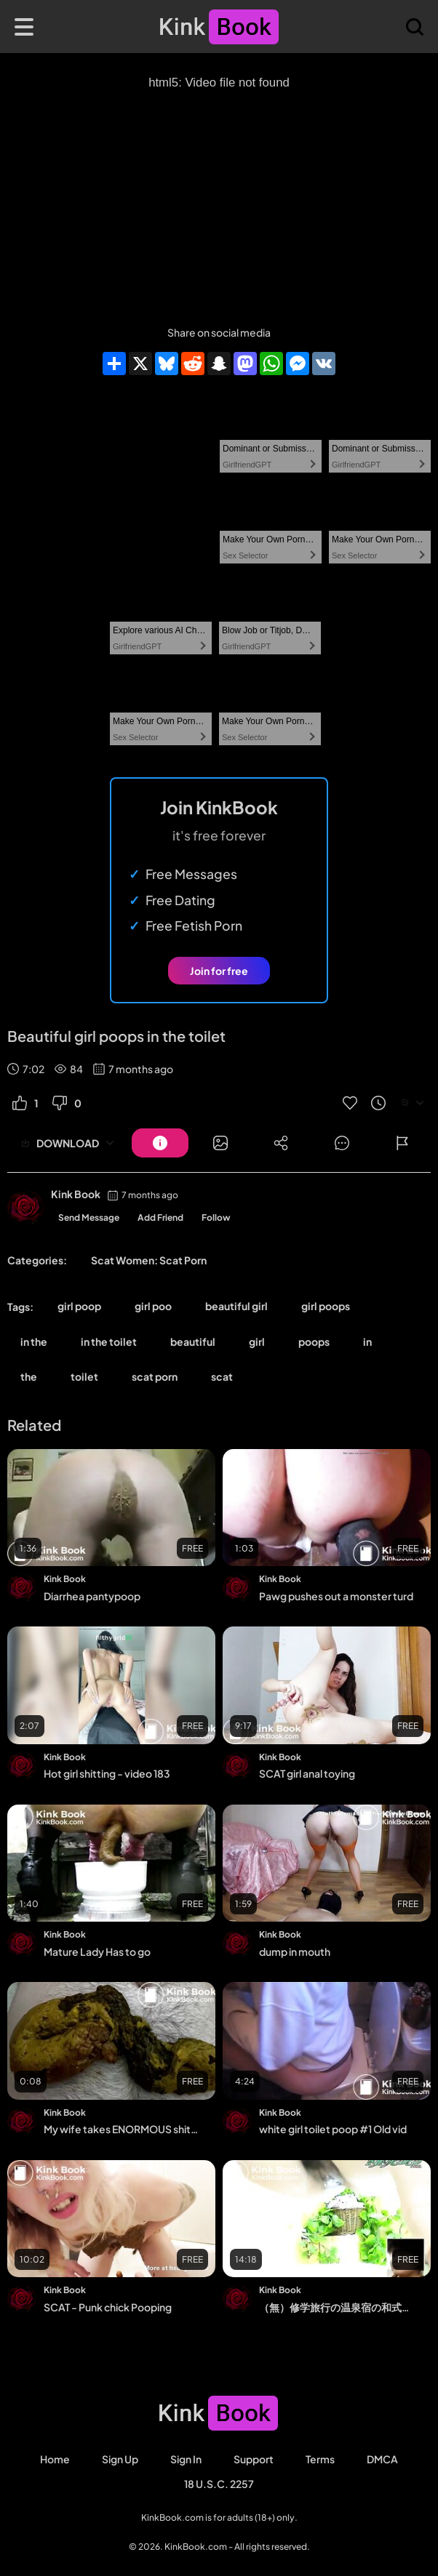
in (367, 1341)
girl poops (325, 1305)
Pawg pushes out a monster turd (336, 1595)
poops (314, 1341)
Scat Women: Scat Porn (149, 1260)
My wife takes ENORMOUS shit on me (121, 2128)
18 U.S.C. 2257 (219, 2483)
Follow (216, 1217)
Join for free (219, 970)
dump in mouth (294, 1951)
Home (55, 2458)
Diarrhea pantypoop (92, 1595)
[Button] (160, 1142)
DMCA (382, 2458)
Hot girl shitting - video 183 (107, 1773)
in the (33, 1341)
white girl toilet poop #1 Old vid (333, 2128)
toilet (84, 1376)
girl (257, 1341)
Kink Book (75, 1193)
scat (222, 1376)
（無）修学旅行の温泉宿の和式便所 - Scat (336, 2307)
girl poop (79, 1305)
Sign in (186, 2458)
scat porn (155, 1376)
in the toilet (109, 1341)
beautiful (192, 1341)
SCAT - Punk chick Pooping (108, 2307)
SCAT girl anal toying (307, 1773)
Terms (320, 2458)
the (28, 1376)
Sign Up (120, 2458)
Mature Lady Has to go (97, 1951)
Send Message (88, 1217)
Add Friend (160, 1217)
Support (254, 2458)
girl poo (153, 1305)
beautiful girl (236, 1305)
